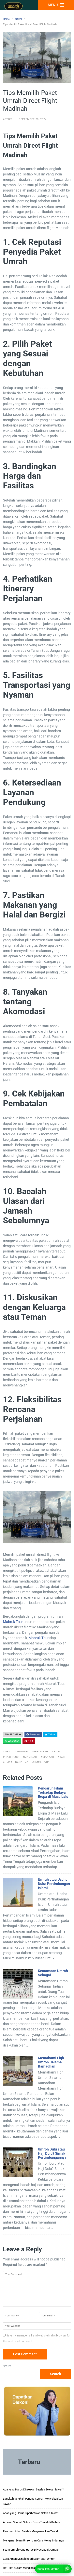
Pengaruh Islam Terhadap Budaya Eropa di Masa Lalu (53, 1792)
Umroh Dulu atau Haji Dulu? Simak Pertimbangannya (52, 2153)
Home (6, 18)
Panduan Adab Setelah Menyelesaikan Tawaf (30, 2531)
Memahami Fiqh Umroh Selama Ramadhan (51, 2062)
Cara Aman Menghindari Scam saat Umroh (29, 2558)
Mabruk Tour (13, 1622)
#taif (62, 1756)
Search (7, 2366)
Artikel (18, 18)
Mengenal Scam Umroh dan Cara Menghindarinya (33, 2540)
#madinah (29, 1756)
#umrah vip (40, 1762)
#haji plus (11, 1756)
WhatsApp (12, 1741)
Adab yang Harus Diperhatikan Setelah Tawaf (30, 2513)
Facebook (33, 1734)
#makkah (47, 1756)
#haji (56, 1751)
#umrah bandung (15, 1762)
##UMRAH (21, 1751)
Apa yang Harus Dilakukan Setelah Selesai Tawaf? (33, 2489)
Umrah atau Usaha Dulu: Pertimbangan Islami (54, 1883)
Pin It (28, 1741)
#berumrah (40, 1751)
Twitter (50, 1734)
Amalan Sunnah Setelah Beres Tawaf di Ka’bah (31, 2522)
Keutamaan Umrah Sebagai (53, 1973)
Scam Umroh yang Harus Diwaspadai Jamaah (31, 2549)
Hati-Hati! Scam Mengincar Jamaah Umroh (29, 2567)
